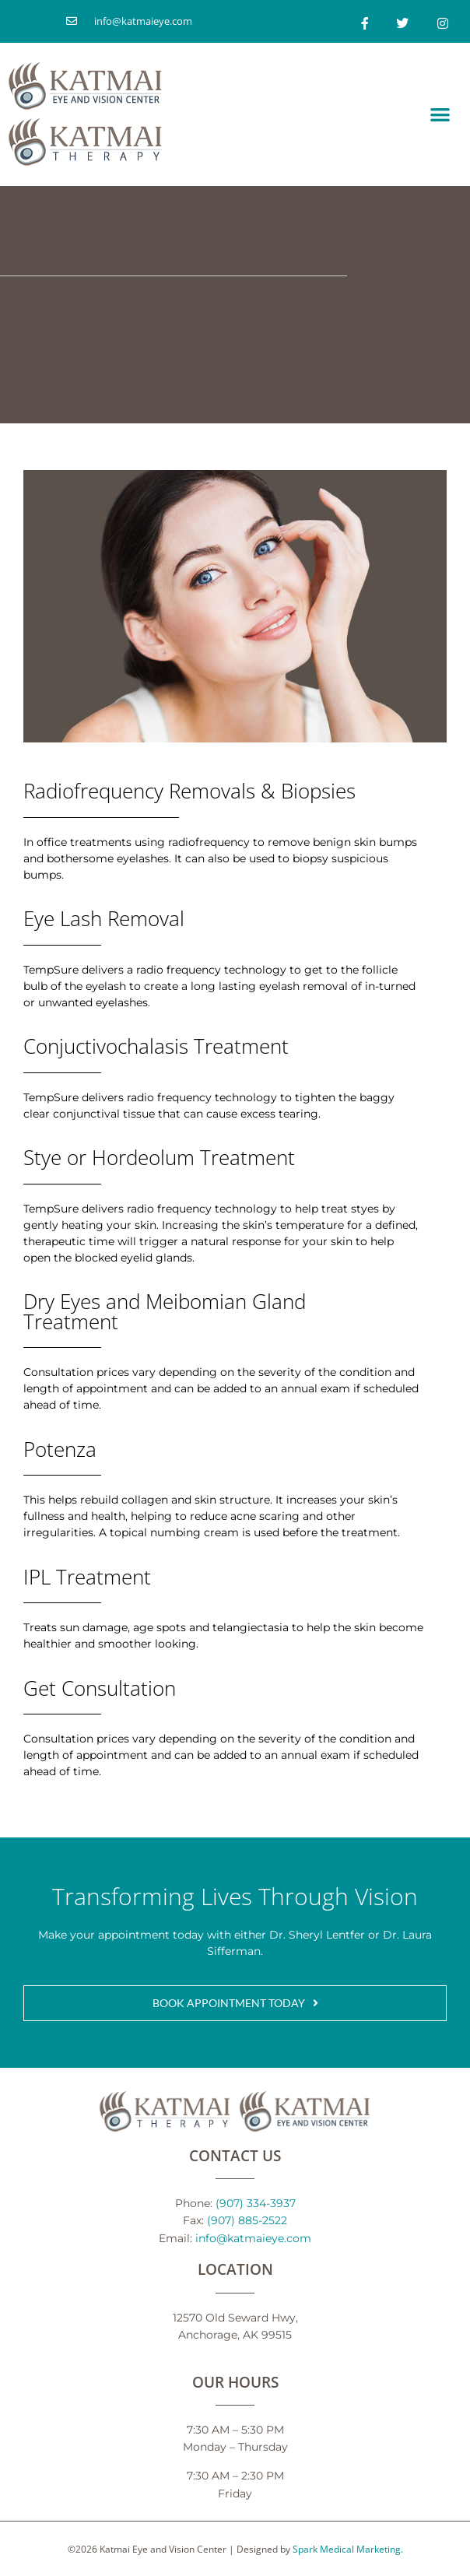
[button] (440, 114)
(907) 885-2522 (247, 2220)
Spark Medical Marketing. (348, 2549)
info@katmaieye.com (253, 2237)
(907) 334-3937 (256, 2202)
